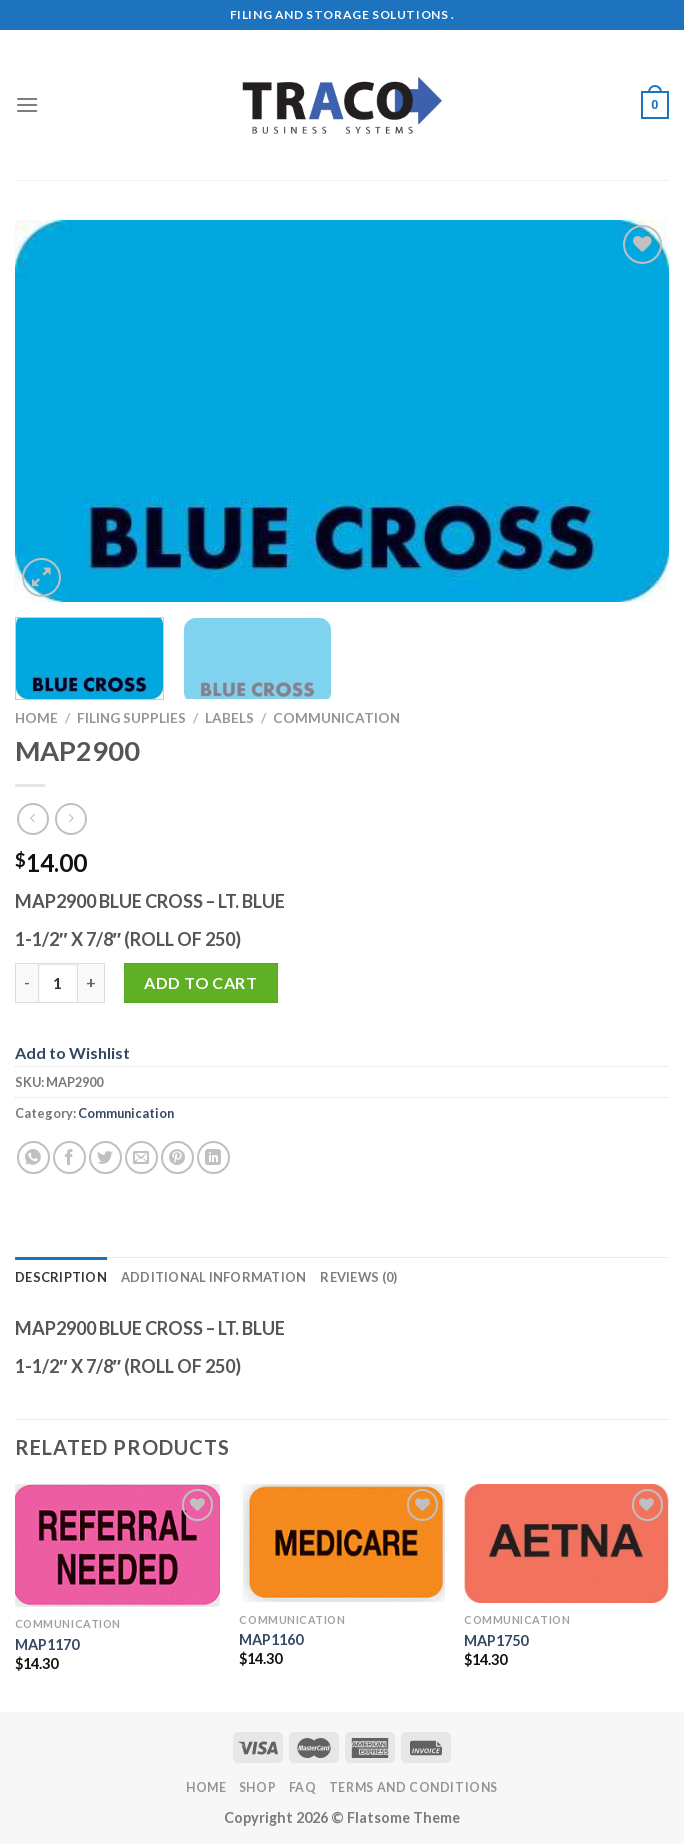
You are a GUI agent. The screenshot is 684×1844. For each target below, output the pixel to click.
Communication (336, 718)
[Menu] (27, 104)
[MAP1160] (341, 1543)
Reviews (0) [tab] (358, 1277)
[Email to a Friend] (141, 1157)
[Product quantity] (58, 983)
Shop (257, 1787)
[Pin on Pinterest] (177, 1157)
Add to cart (200, 982)
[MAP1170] (117, 1545)
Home (36, 718)
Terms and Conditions (413, 1787)
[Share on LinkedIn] (213, 1157)
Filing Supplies (131, 718)
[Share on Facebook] (69, 1157)
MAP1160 (271, 1639)
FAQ (303, 1787)
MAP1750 (496, 1640)
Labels (229, 718)
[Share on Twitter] (105, 1157)
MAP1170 (47, 1644)
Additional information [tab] (214, 1277)
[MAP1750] (566, 1543)
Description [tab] (61, 1277)
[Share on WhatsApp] (33, 1157)
